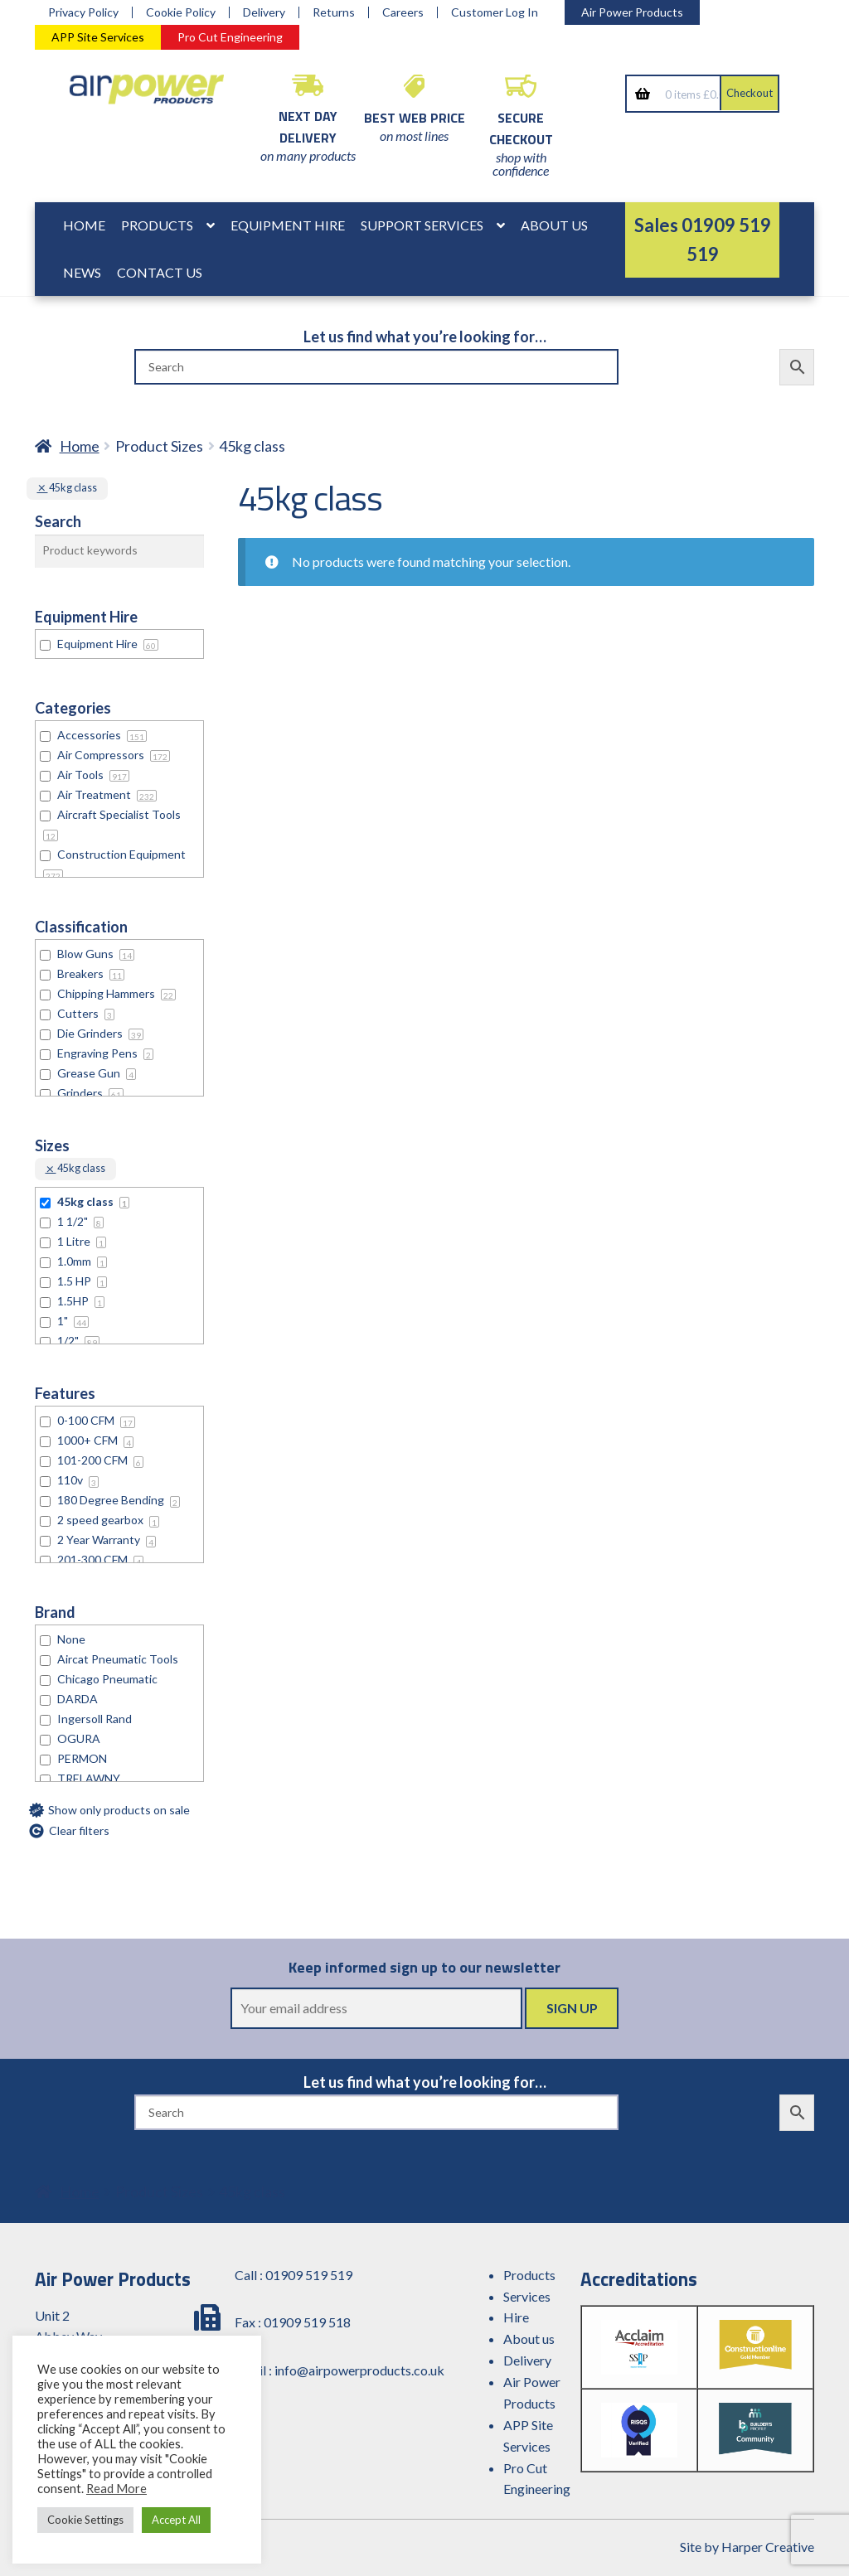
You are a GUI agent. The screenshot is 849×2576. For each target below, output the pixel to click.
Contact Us (159, 272)
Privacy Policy (83, 12)
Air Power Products (632, 12)
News (82, 272)
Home (84, 225)
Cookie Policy (181, 12)
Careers (403, 12)
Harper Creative (767, 2546)
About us (529, 2338)
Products (157, 225)
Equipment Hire (287, 225)
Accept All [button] (176, 2519)
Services (527, 2296)
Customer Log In (494, 12)
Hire (516, 2317)
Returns (334, 12)
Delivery (264, 12)
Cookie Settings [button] (85, 2519)
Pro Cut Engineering (230, 37)
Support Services (422, 225)
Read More (116, 2489)
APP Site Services (97, 37)
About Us (554, 225)
